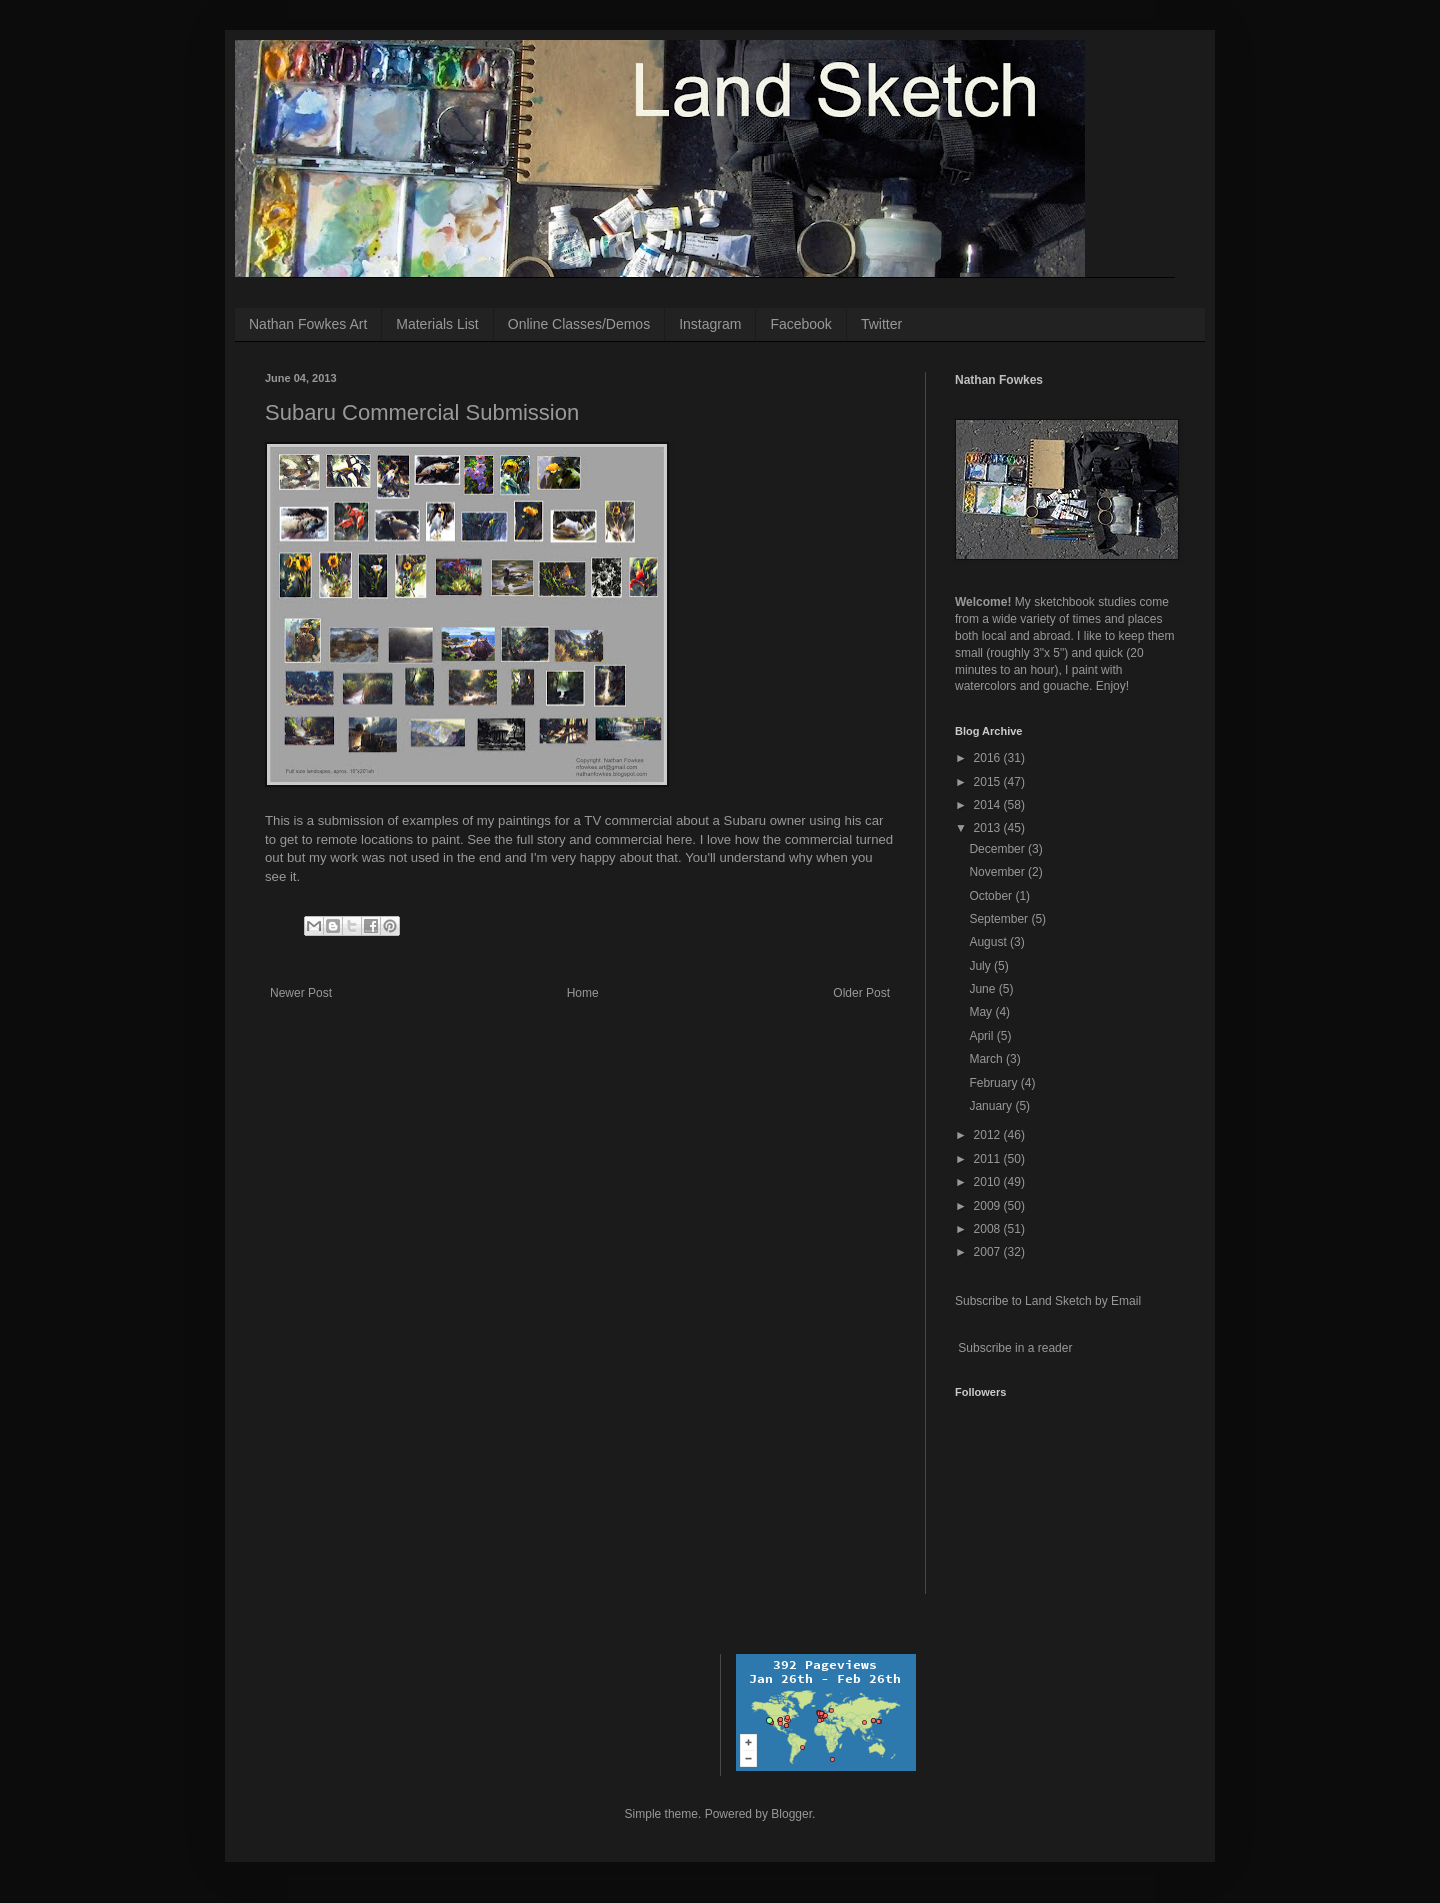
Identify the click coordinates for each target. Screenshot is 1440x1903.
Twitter (881, 324)
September (1000, 919)
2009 (989, 1206)
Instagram (710, 324)
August (989, 942)
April (982, 1036)
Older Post (861, 993)
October (992, 896)
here (677, 839)
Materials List (437, 324)
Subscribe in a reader (1015, 1348)
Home (583, 993)
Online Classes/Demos (579, 324)
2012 (989, 1135)
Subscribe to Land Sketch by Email (1048, 1301)
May (982, 1012)
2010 (989, 1182)
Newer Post (301, 993)
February (994, 1083)
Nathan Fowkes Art (308, 324)
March (987, 1059)
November (998, 872)
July (981, 966)
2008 (989, 1229)
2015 (989, 782)
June (983, 989)
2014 (989, 805)
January (992, 1106)
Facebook (800, 324)
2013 (989, 828)
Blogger (791, 1814)
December (998, 849)
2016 (989, 758)
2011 (989, 1159)
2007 (989, 1252)
